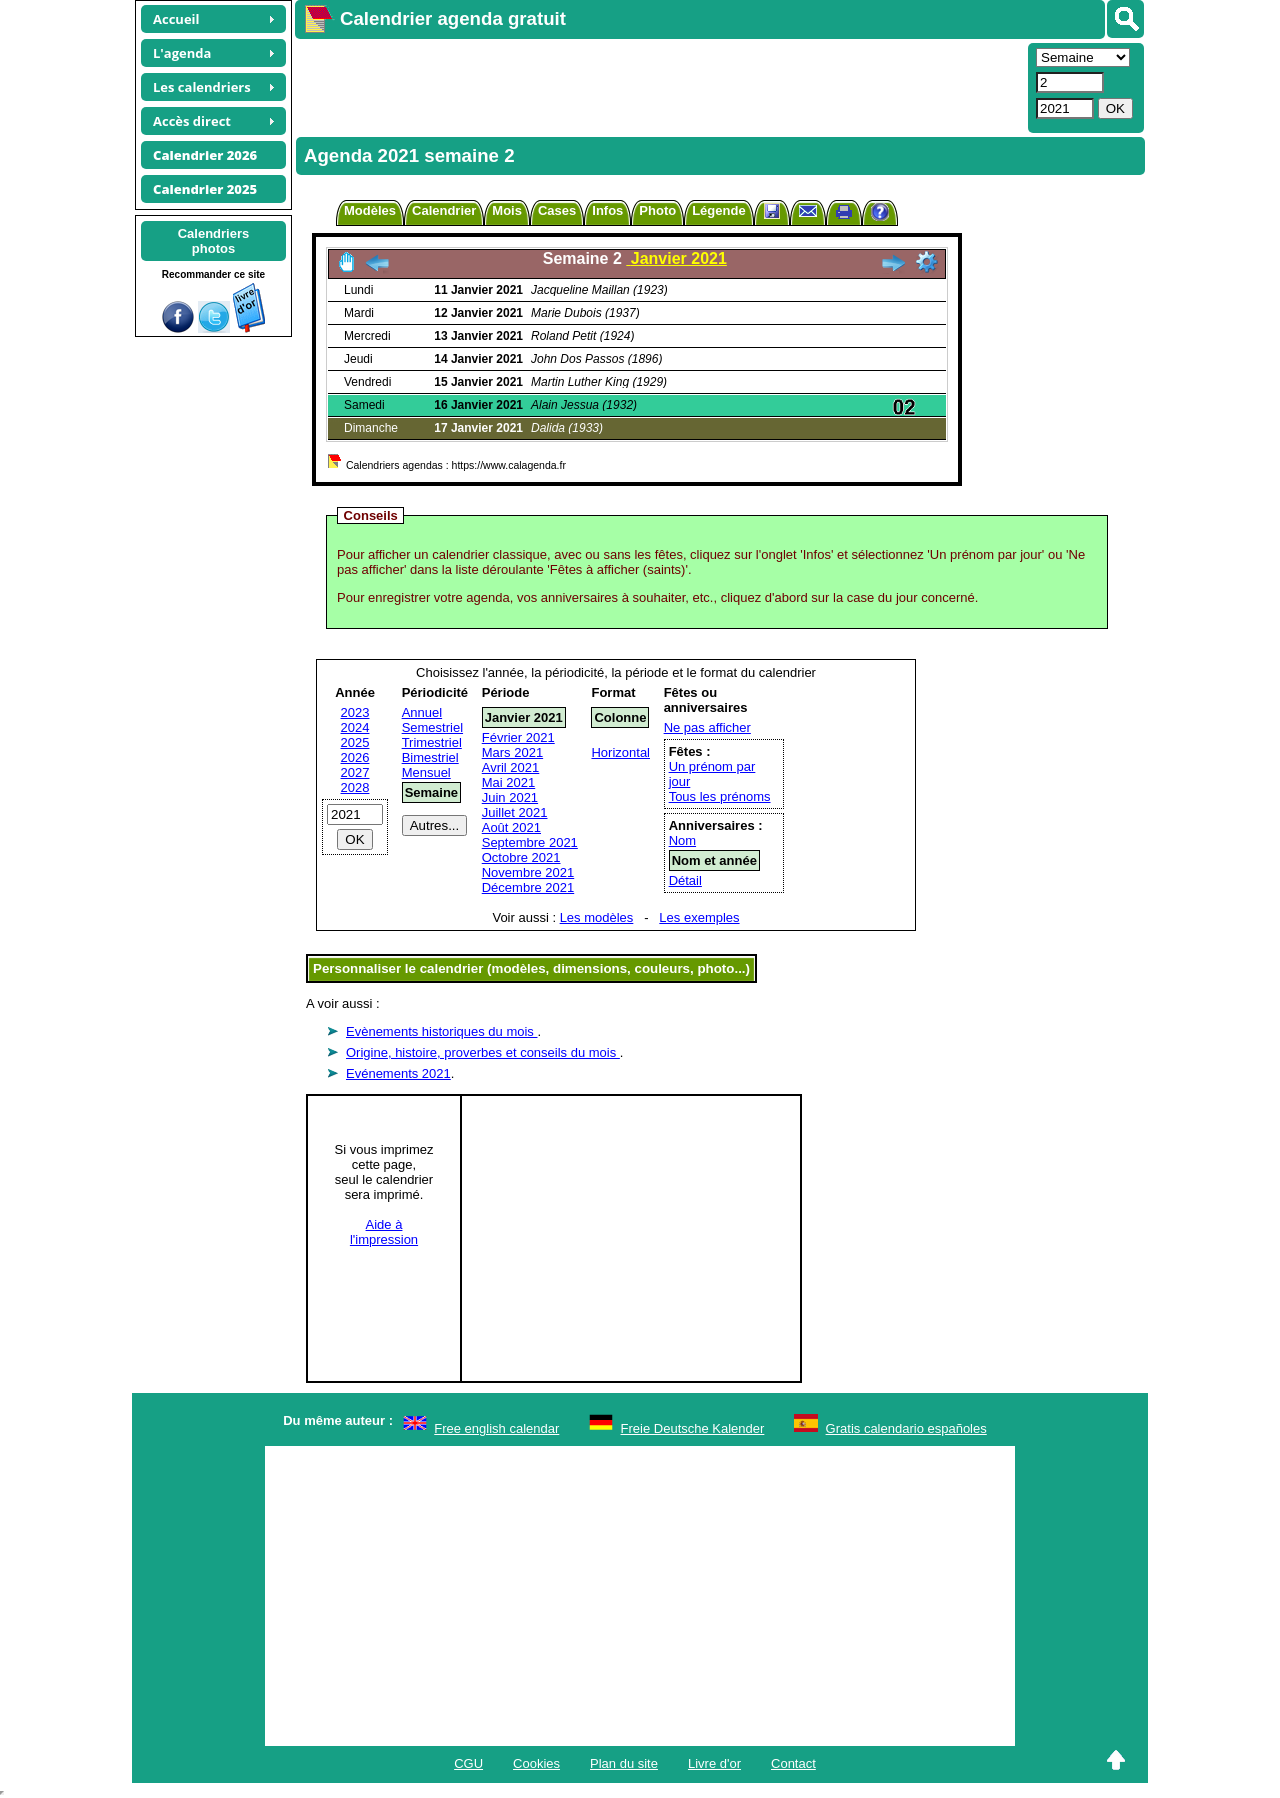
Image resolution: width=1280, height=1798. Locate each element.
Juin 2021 (510, 797)
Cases (557, 210)
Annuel (422, 712)
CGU (468, 1763)
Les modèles (597, 917)
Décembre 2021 (528, 887)
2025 (355, 742)
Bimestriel (430, 757)
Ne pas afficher (707, 727)
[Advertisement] (659, 86)
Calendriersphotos (214, 241)
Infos (607, 210)
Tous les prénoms (720, 796)
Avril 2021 (511, 767)
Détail (685, 880)
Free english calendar (496, 1428)
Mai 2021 (508, 782)
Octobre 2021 (521, 857)
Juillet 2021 (515, 812)
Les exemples (699, 917)
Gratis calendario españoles (906, 1428)
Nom (682, 840)
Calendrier (444, 210)
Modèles (370, 210)
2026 (355, 757)
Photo (657, 210)
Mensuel (426, 772)
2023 (355, 712)
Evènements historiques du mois (441, 1031)
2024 (355, 727)
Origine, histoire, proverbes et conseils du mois (483, 1052)
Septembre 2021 (530, 842)
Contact (793, 1763)
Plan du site (624, 1763)
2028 (355, 787)
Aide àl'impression (384, 1232)
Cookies (536, 1763)
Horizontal (620, 752)
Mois (507, 210)
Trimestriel (432, 742)
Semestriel (432, 727)
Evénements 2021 (398, 1073)
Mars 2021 (512, 752)
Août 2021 (511, 827)
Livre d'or (714, 1763)
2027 (355, 772)
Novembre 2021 (528, 872)
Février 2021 (518, 737)
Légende (718, 210)
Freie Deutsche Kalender (693, 1428)
